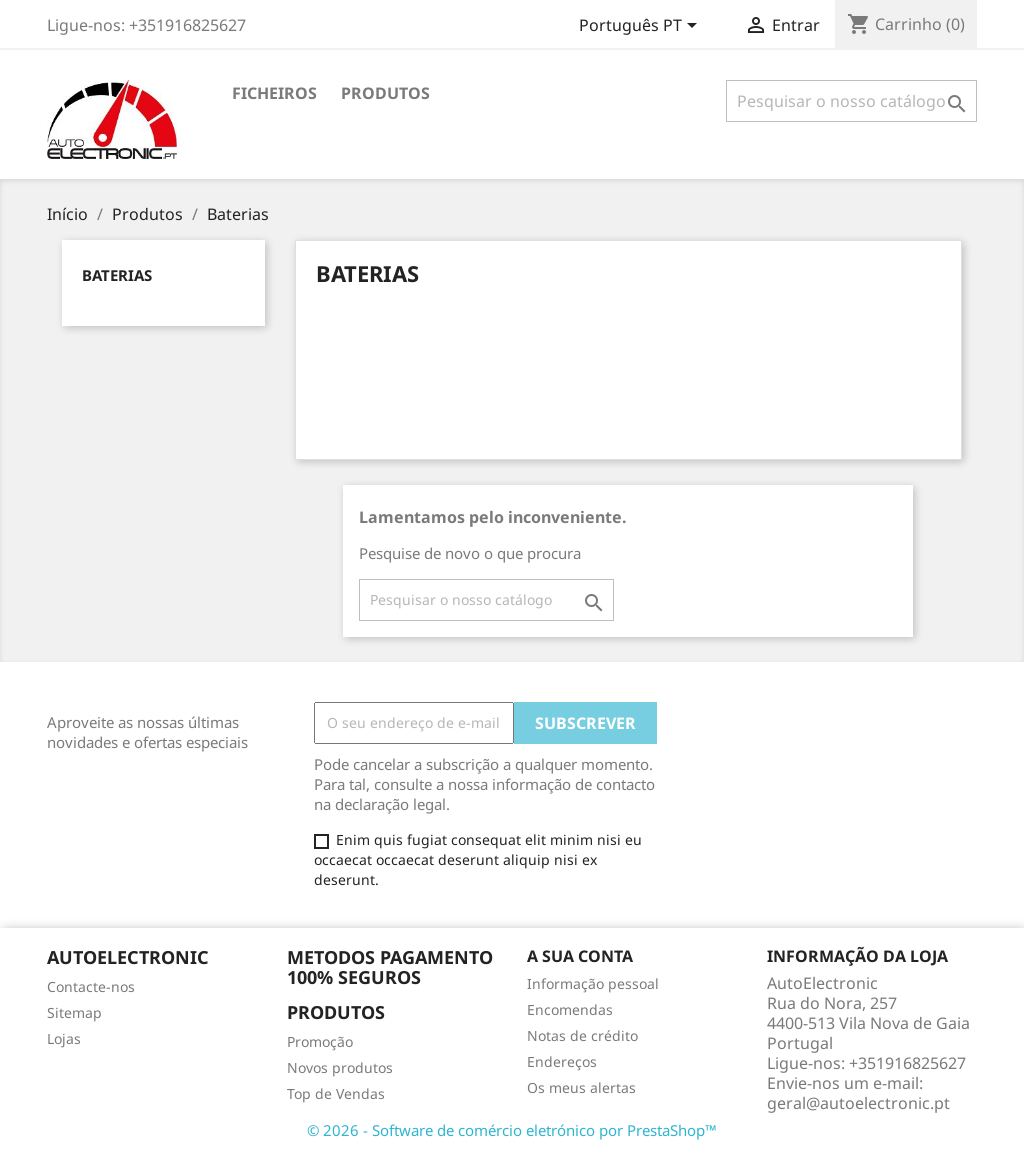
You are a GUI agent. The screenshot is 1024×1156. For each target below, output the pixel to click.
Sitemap (74, 1012)
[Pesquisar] (851, 101)
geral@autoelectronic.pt (858, 1103)
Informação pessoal (593, 983)
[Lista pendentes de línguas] (641, 27)
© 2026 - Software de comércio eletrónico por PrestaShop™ (512, 1130)
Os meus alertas (581, 1087)
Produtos (385, 93)
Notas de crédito (582, 1035)
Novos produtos (340, 1067)
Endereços (562, 1061)
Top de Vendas (336, 1093)
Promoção (320, 1041)
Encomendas (570, 1009)
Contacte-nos (91, 986)
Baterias (117, 275)
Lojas (64, 1038)
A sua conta (580, 956)
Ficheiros (274, 93)
